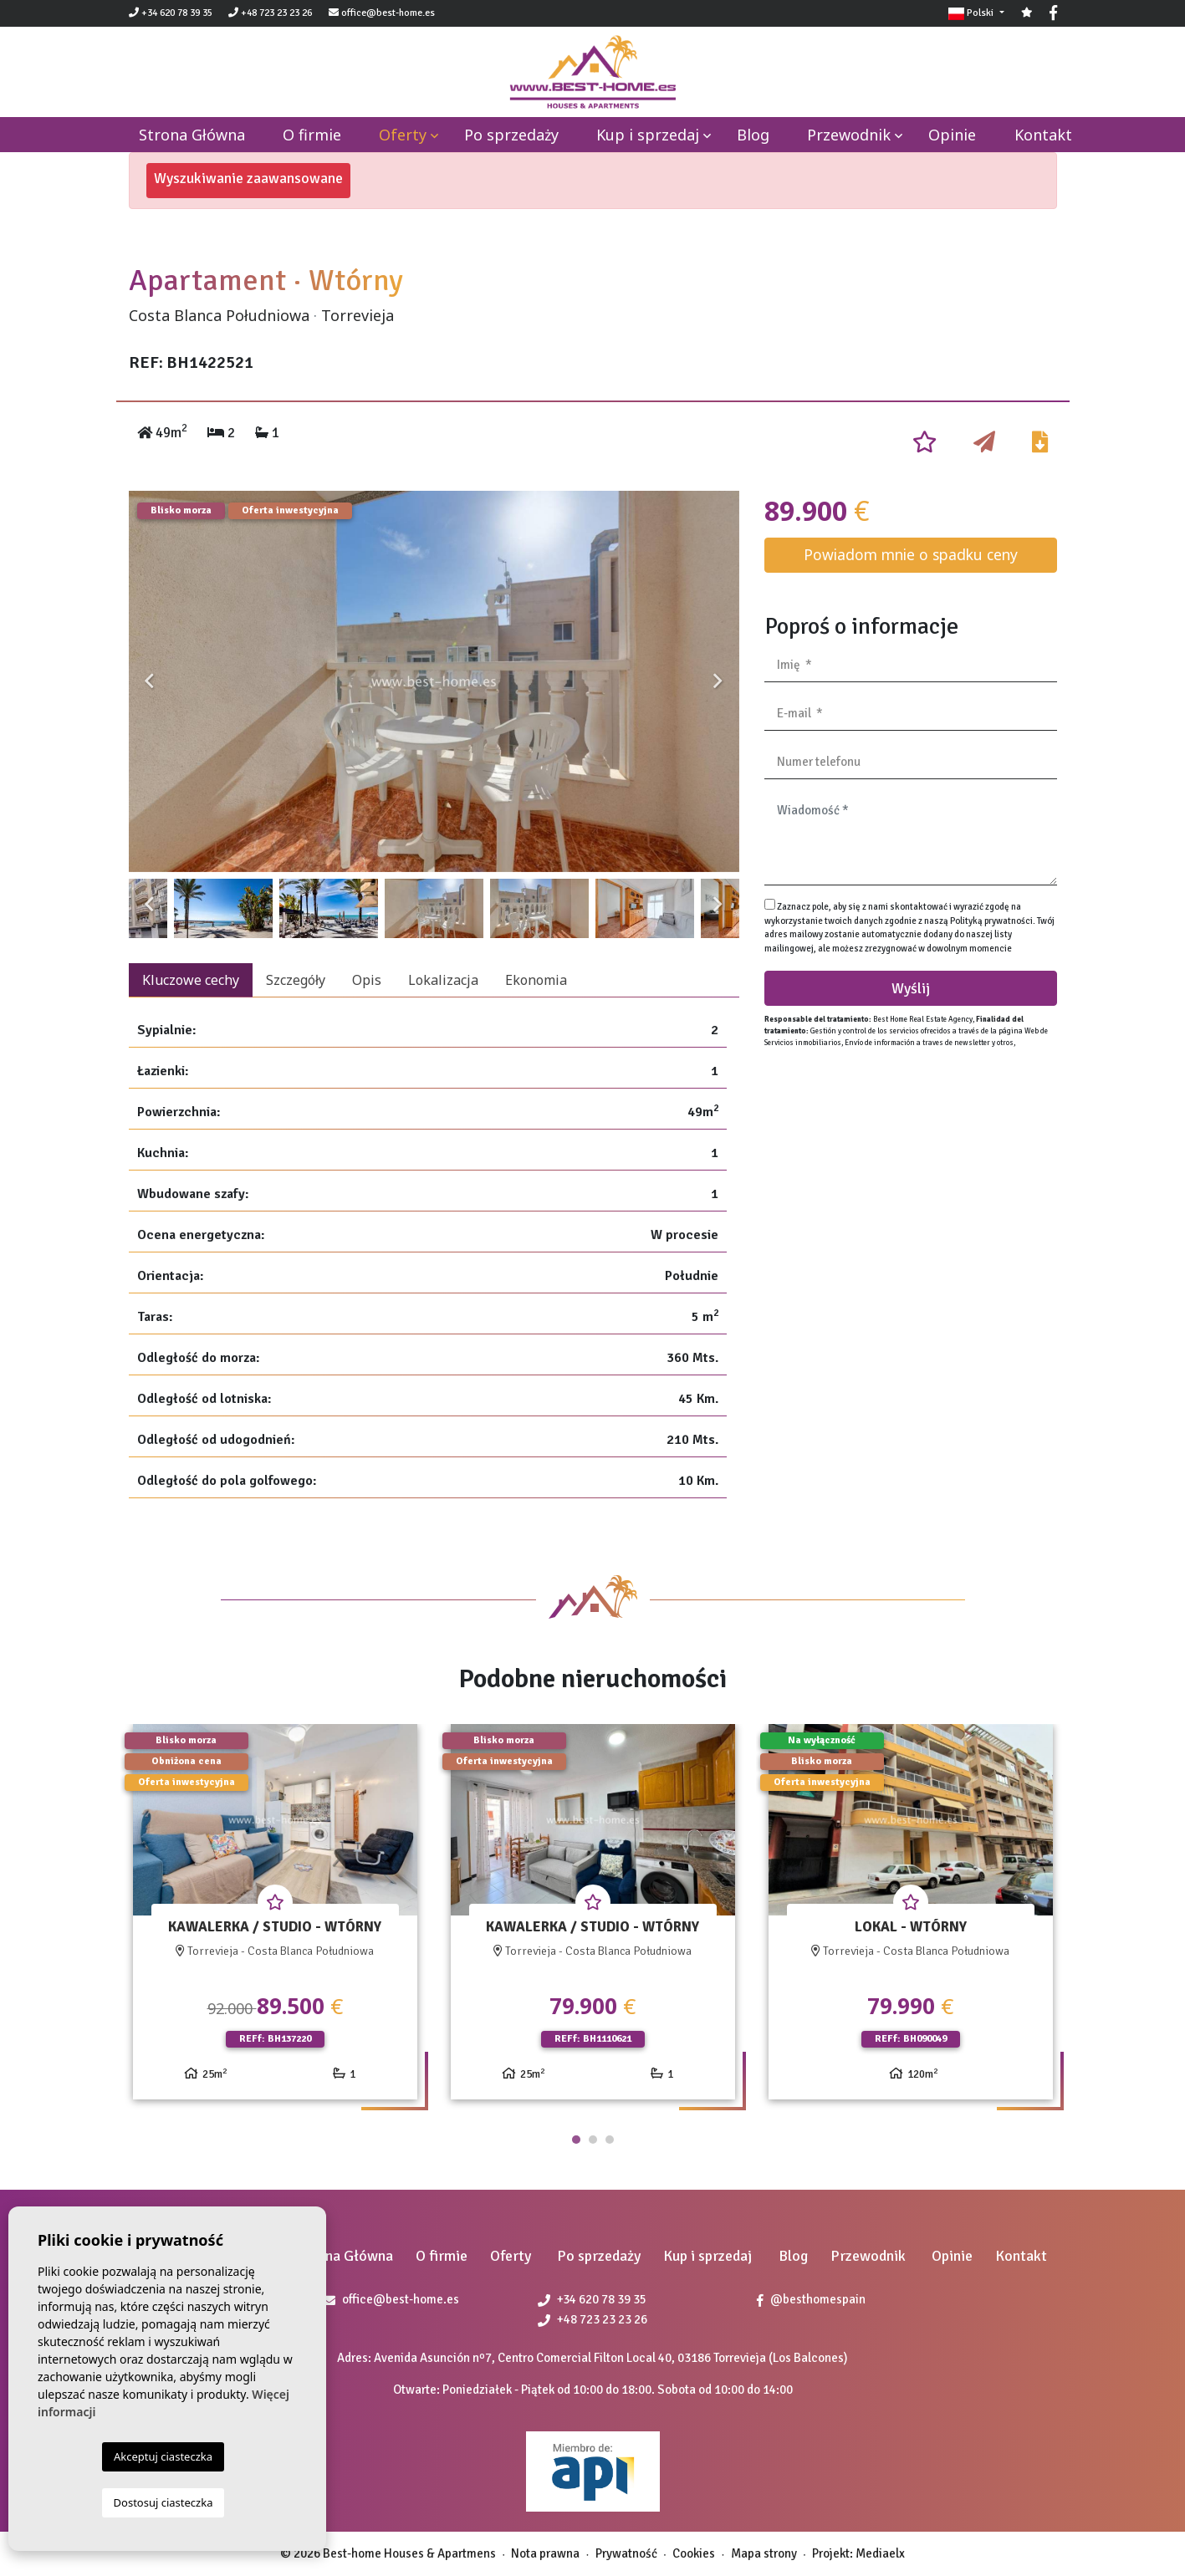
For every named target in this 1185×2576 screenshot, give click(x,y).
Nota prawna (545, 2553)
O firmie (312, 135)
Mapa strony (764, 2553)
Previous (150, 681)
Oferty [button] (402, 135)
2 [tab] (593, 2139)
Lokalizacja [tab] (443, 980)
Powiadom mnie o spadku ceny (911, 554)
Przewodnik (849, 135)
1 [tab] (576, 2139)
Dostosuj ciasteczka (163, 2502)
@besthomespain (811, 2299)
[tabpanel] (275, 1918)
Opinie (952, 135)
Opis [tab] (366, 980)
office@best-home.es (388, 13)
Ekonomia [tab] (536, 980)
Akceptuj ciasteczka (163, 2456)
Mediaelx (880, 2553)
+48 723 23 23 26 (270, 13)
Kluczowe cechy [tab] (190, 980)
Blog (753, 135)
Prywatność (626, 2553)
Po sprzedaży (511, 135)
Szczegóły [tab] (295, 980)
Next (718, 681)
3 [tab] (609, 2139)
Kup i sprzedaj (647, 135)
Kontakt (1043, 135)
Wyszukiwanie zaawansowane (248, 178)
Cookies (693, 2553)
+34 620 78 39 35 (170, 13)
